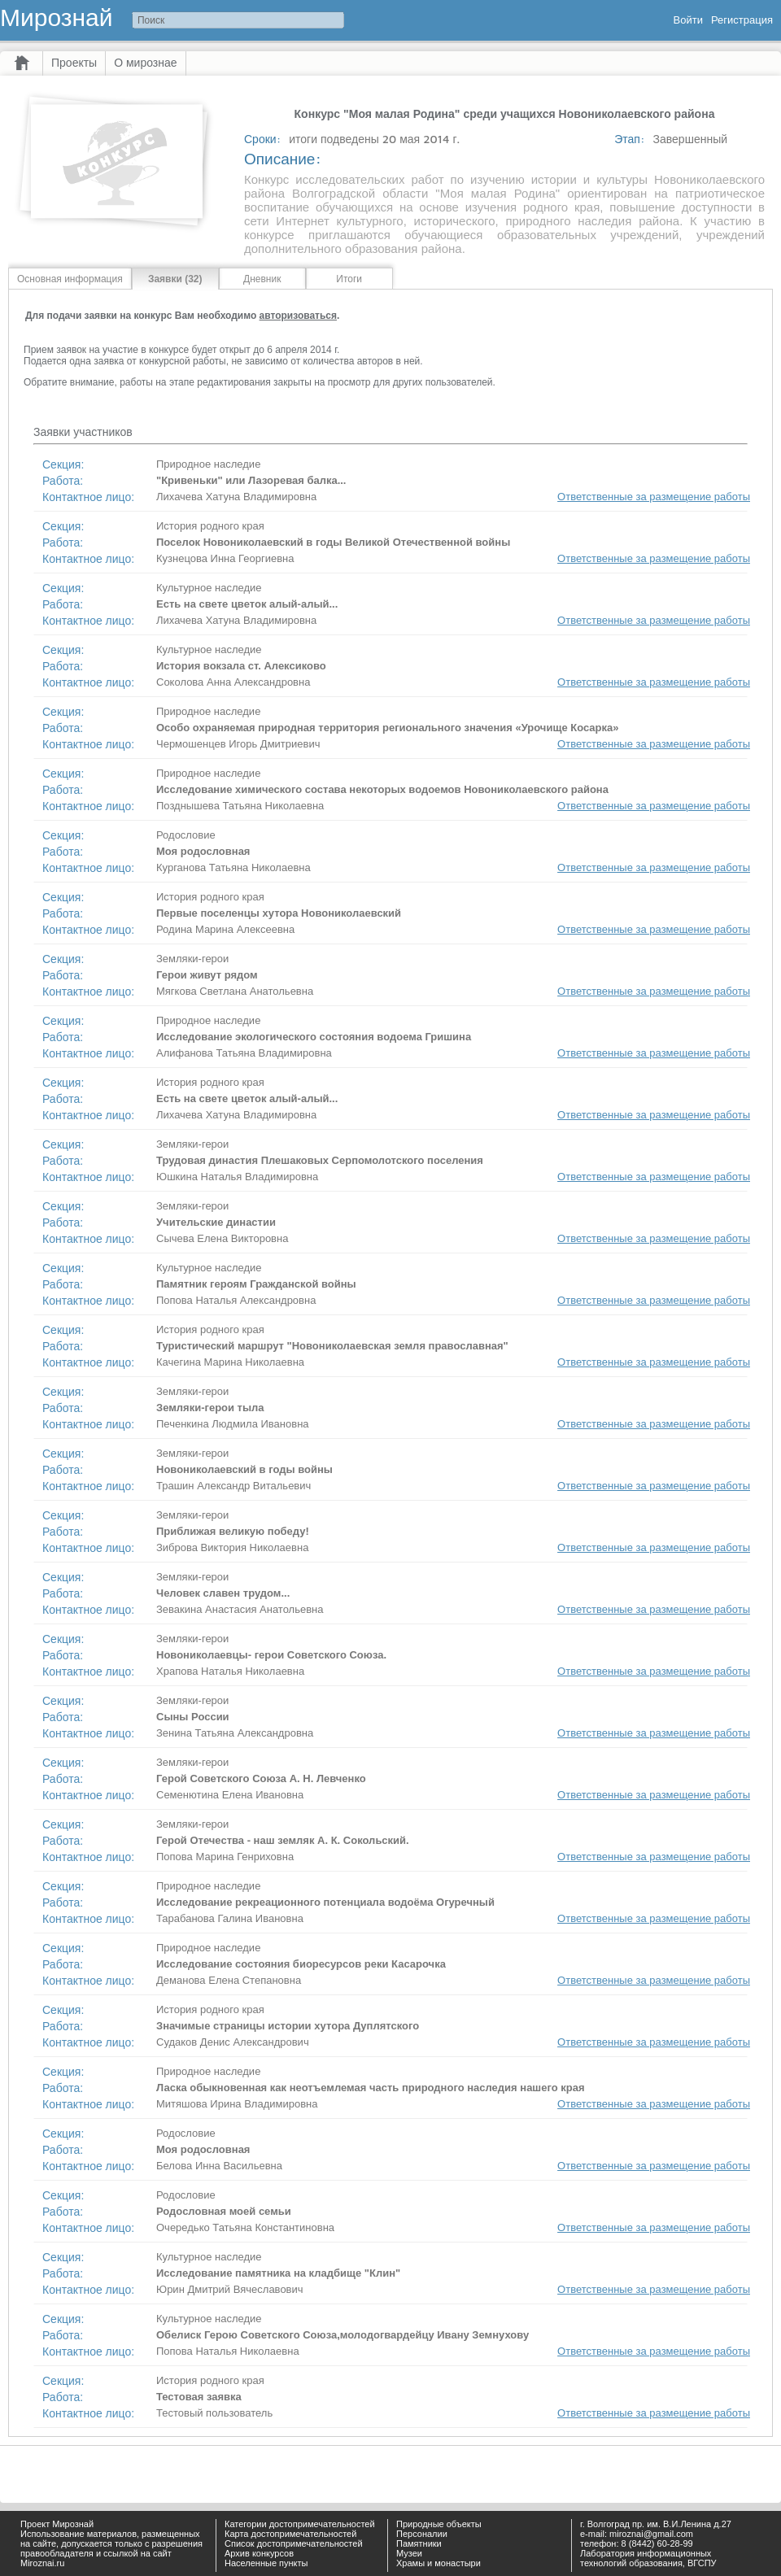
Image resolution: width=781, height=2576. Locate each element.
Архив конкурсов (259, 2553)
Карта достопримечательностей (290, 2534)
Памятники (419, 2543)
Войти (688, 20)
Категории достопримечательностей (300, 2524)
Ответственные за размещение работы (653, 496)
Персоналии (421, 2534)
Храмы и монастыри (438, 2563)
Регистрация (742, 20)
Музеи (409, 2553)
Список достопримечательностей (294, 2543)
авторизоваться (298, 315)
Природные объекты (439, 2524)
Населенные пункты (266, 2563)
